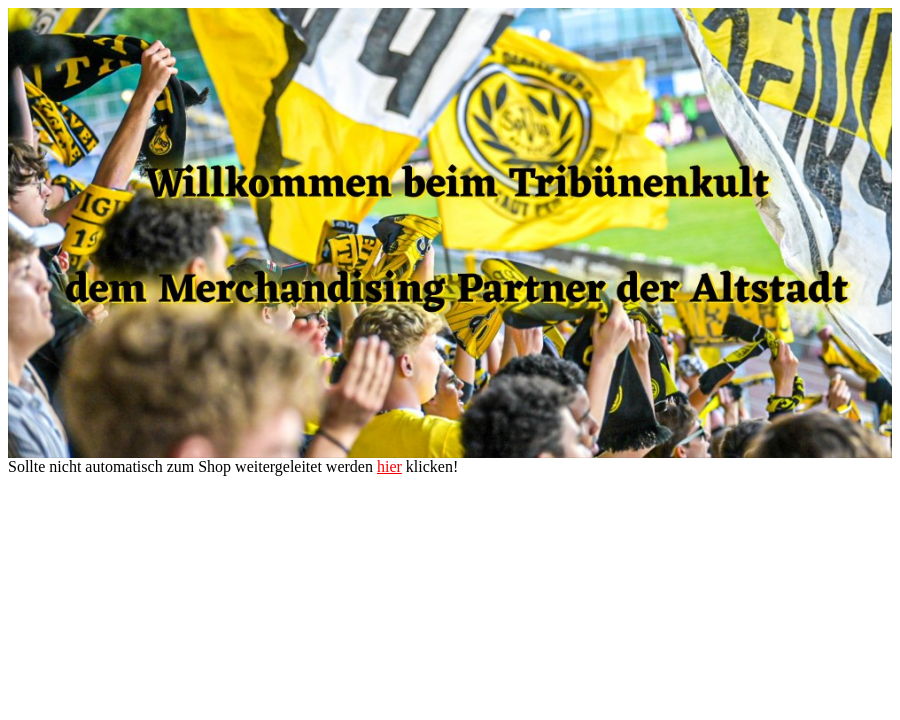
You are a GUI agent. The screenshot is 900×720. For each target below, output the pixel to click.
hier (389, 466)
